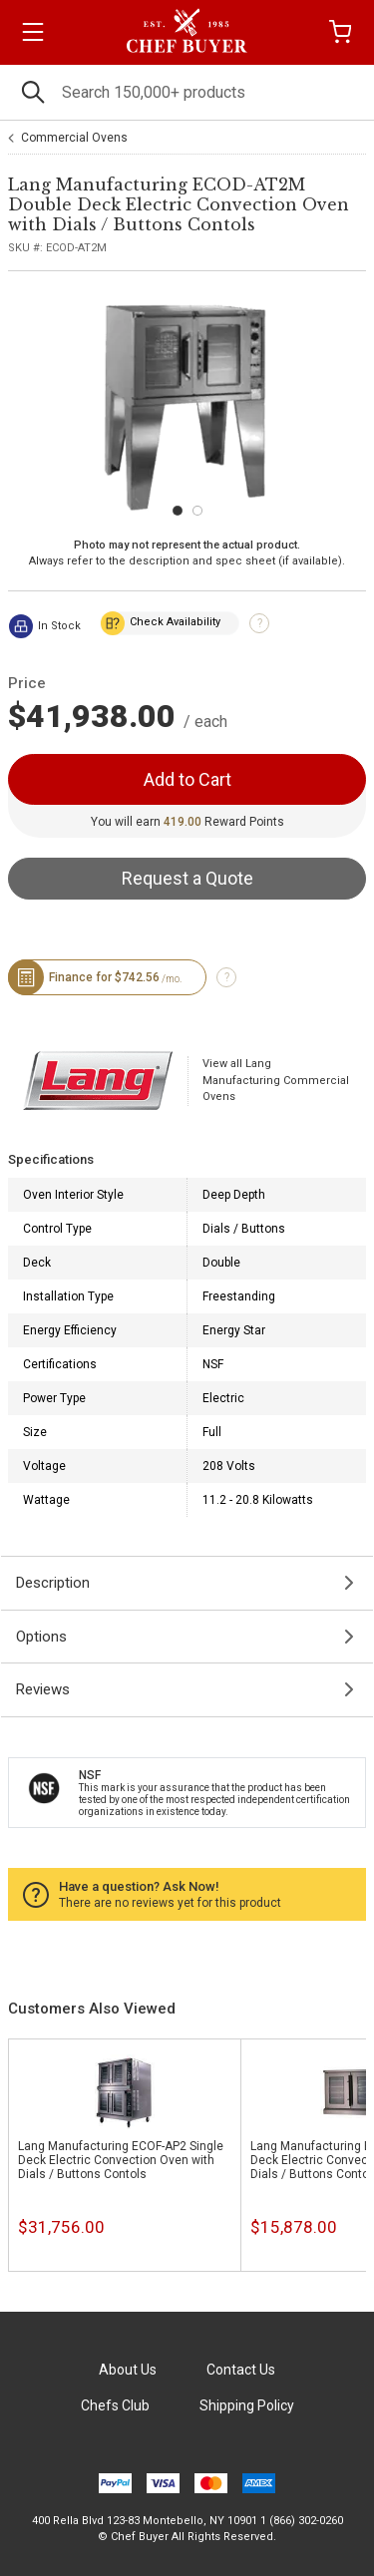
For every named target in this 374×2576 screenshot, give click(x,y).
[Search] (187, 92)
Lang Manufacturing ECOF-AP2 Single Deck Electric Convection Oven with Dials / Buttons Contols (120, 2160)
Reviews (43, 1689)
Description (53, 1583)
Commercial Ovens (74, 138)
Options (41, 1637)
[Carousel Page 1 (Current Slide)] (178, 511)
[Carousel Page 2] (197, 511)
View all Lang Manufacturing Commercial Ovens (275, 1080)
